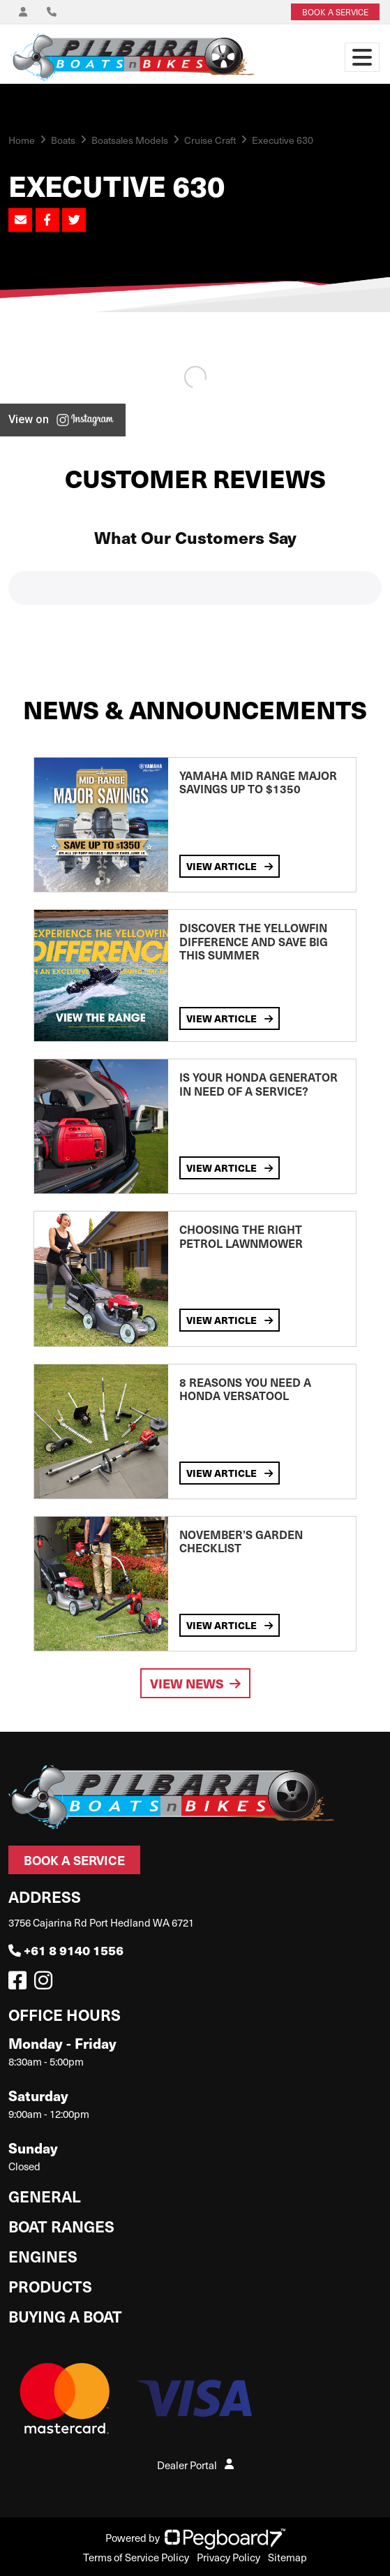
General (44, 2196)
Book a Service (74, 1860)
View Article (229, 866)
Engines (42, 2256)
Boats (63, 140)
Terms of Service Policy (136, 2557)
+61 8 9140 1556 (65, 1950)
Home (21, 140)
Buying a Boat (65, 2316)
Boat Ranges (61, 2226)
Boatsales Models (129, 140)
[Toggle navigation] (362, 57)
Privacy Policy (228, 2557)
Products (50, 2286)
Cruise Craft (210, 140)
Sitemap (287, 2557)
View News (195, 1683)
